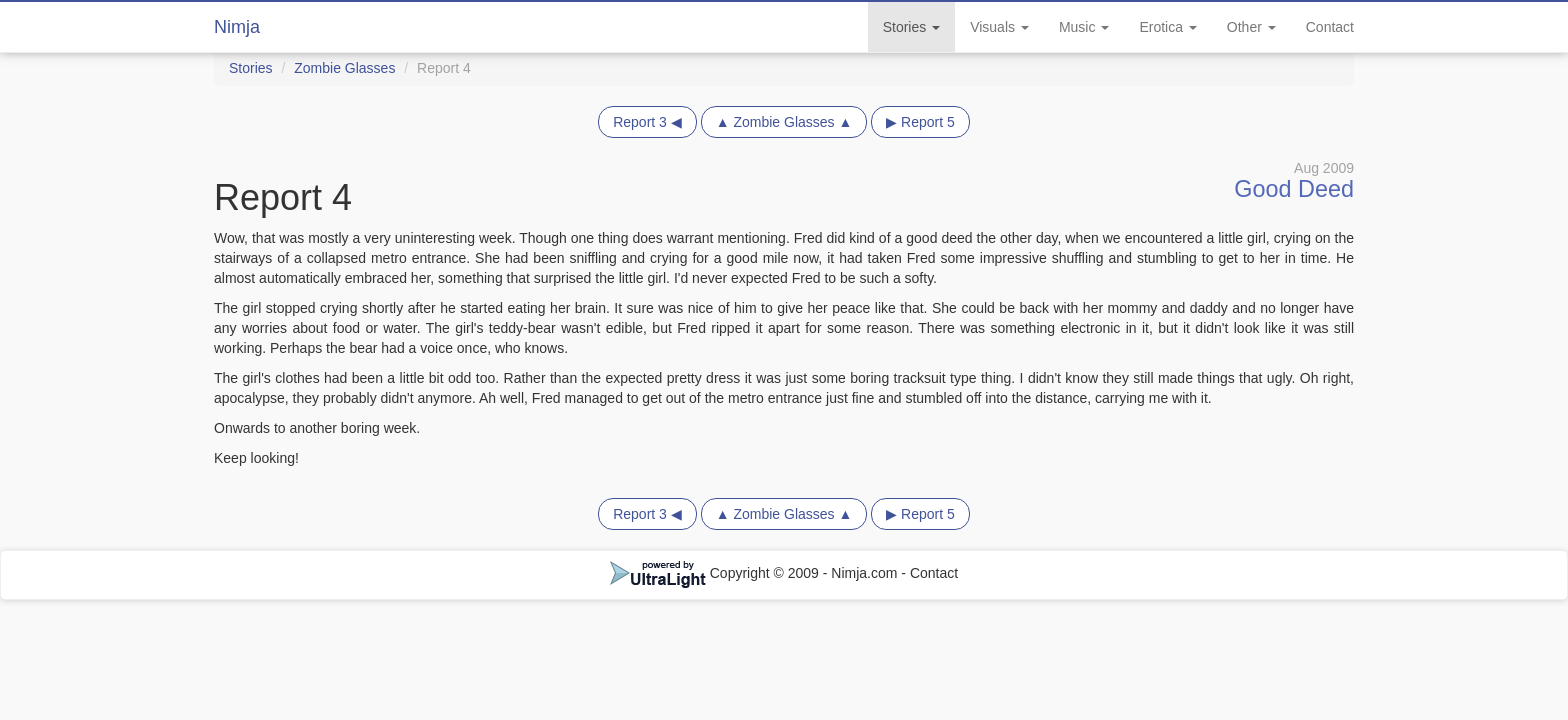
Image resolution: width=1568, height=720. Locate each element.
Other (1251, 27)
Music (1084, 27)
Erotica (1167, 27)
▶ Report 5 (920, 122)
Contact (1330, 27)
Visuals (999, 27)
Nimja (237, 27)
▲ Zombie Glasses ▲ (784, 122)
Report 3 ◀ (647, 122)
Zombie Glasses (344, 68)
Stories (911, 27)
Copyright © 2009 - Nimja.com (756, 573)
